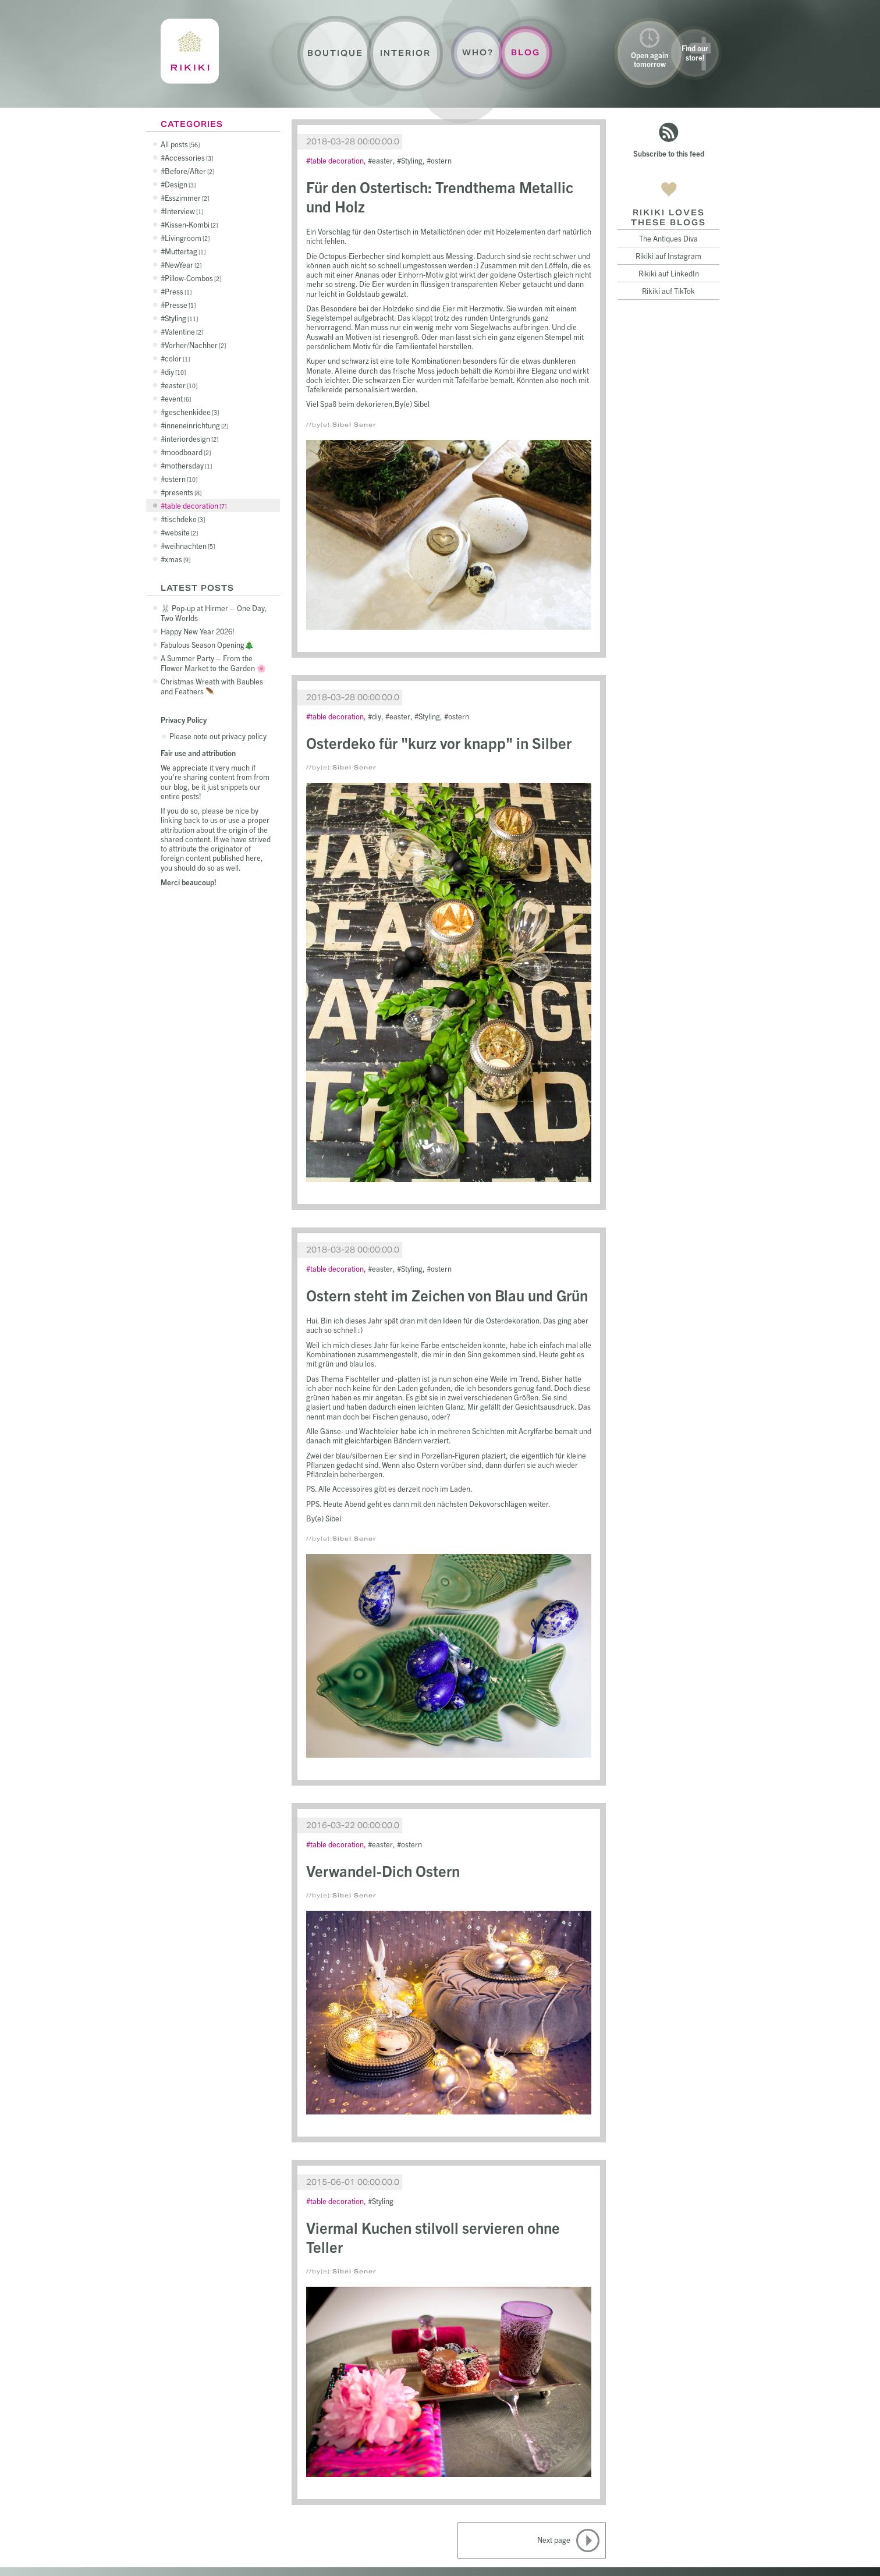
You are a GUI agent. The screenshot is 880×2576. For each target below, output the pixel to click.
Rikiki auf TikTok (668, 291)
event (178, 398)
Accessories (189, 157)
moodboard (188, 452)
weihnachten (190, 546)
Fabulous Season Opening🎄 (207, 645)
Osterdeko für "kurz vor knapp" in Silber (439, 742)
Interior (405, 53)
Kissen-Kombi (191, 224)
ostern (181, 479)
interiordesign (191, 438)
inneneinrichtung (196, 425)
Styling (181, 318)
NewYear (183, 264)
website (181, 532)
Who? (478, 53)
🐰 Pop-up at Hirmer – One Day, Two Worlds (214, 613)
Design (180, 184)
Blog (525, 53)
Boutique (335, 53)
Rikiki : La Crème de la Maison (190, 51)
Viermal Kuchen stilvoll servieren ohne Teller (433, 2236)
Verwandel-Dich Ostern (383, 1870)
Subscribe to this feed (668, 153)
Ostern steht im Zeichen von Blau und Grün (447, 1294)
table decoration (195, 505)
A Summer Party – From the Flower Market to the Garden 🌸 (213, 663)
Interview (184, 211)
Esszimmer (187, 198)
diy (175, 372)
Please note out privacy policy (218, 736)
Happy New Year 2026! (198, 631)
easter (181, 385)
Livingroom (187, 238)
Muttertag (185, 251)
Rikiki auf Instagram (668, 256)
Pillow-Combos (193, 278)
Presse (180, 305)
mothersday (188, 465)
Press (178, 291)
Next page (553, 2540)
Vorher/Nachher (195, 345)
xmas (177, 559)
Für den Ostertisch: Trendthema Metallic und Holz (439, 196)
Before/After (189, 171)
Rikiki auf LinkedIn (668, 273)
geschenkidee (192, 412)
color (177, 358)
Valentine (184, 331)
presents (183, 492)
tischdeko (185, 519)
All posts (180, 144)
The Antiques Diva (668, 238)
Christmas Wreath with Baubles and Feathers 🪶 (212, 686)
